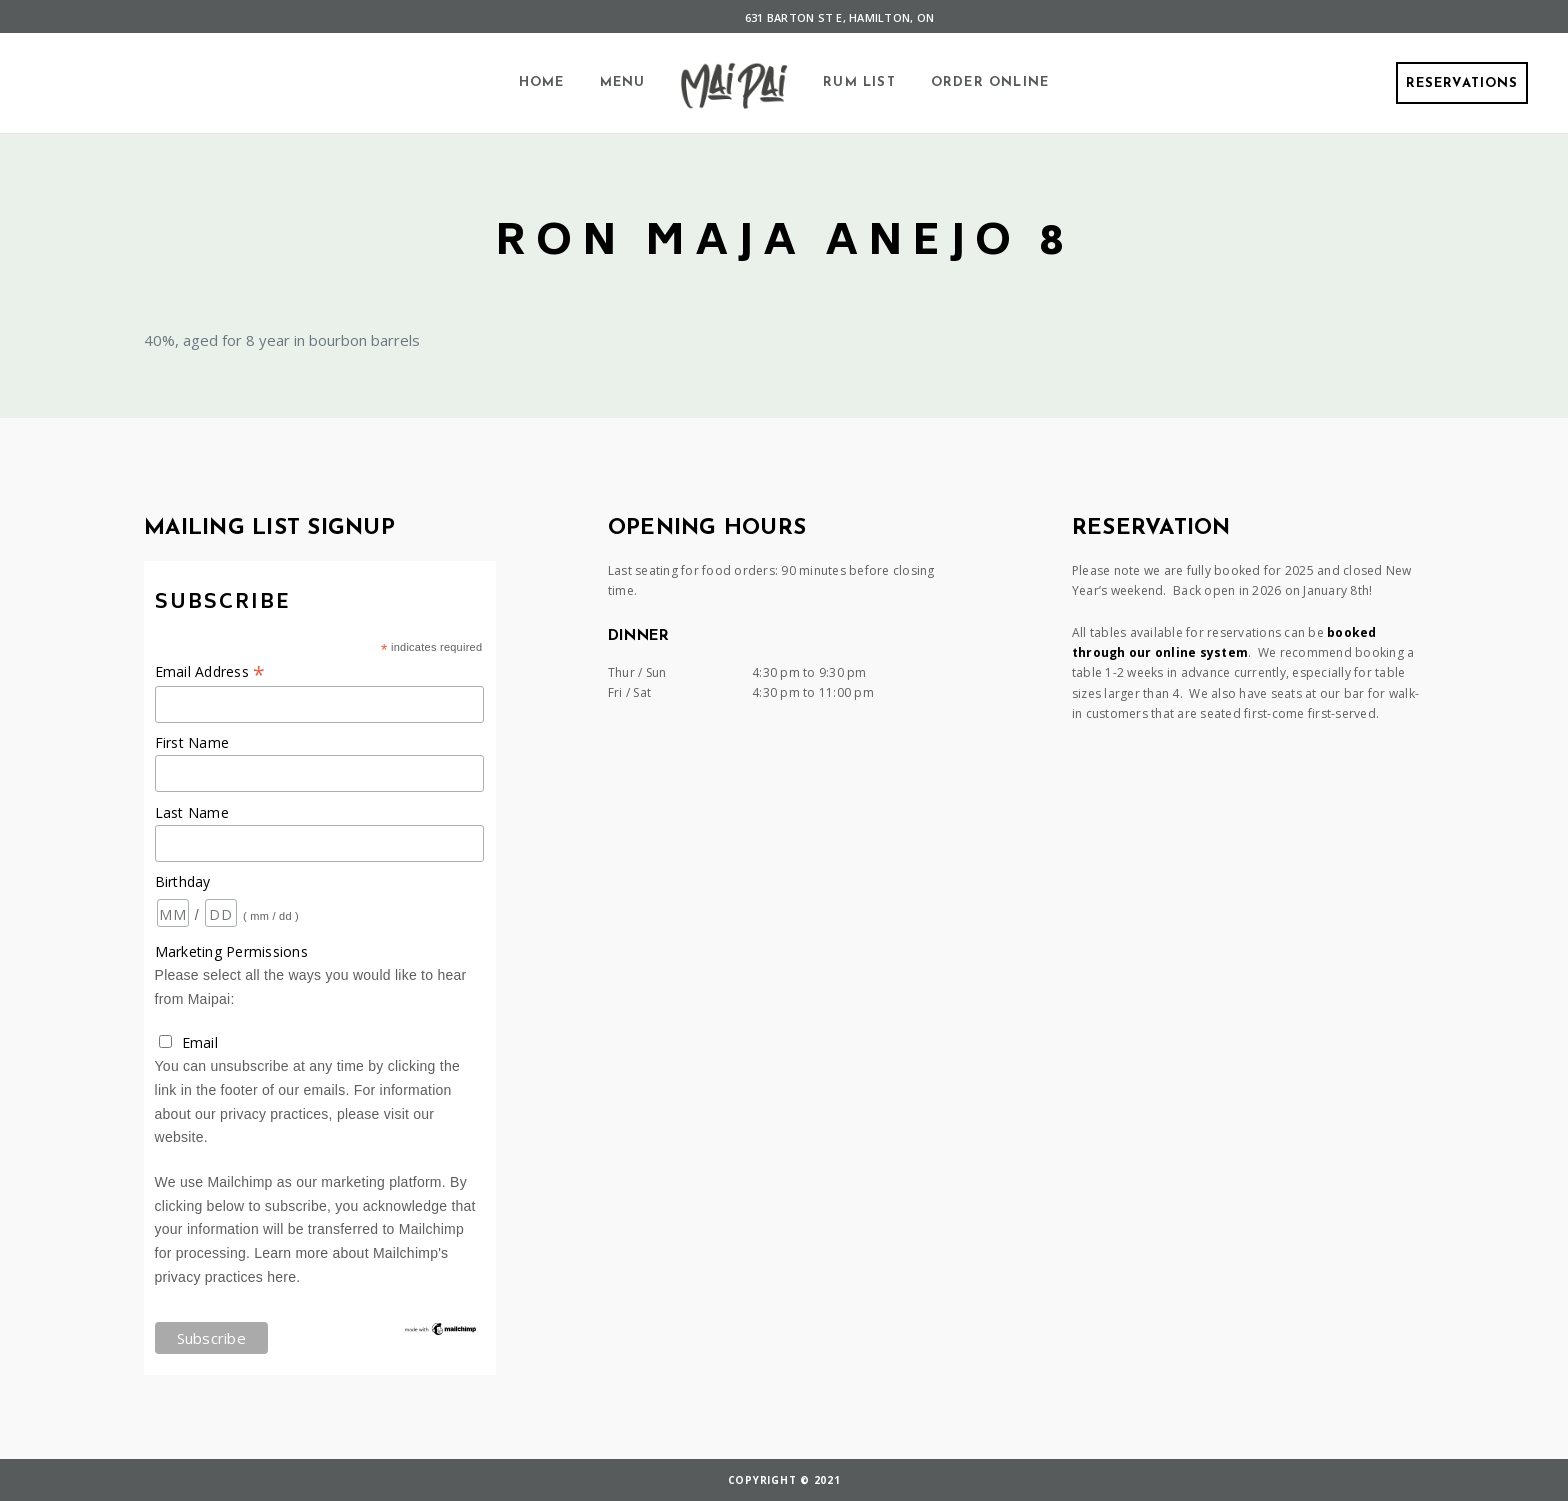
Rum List (859, 82)
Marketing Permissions (231, 951)
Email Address (210, 671)
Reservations (1462, 83)
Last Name (192, 812)
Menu (623, 82)
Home (542, 82)
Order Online (990, 82)
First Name (192, 742)
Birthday (183, 881)
